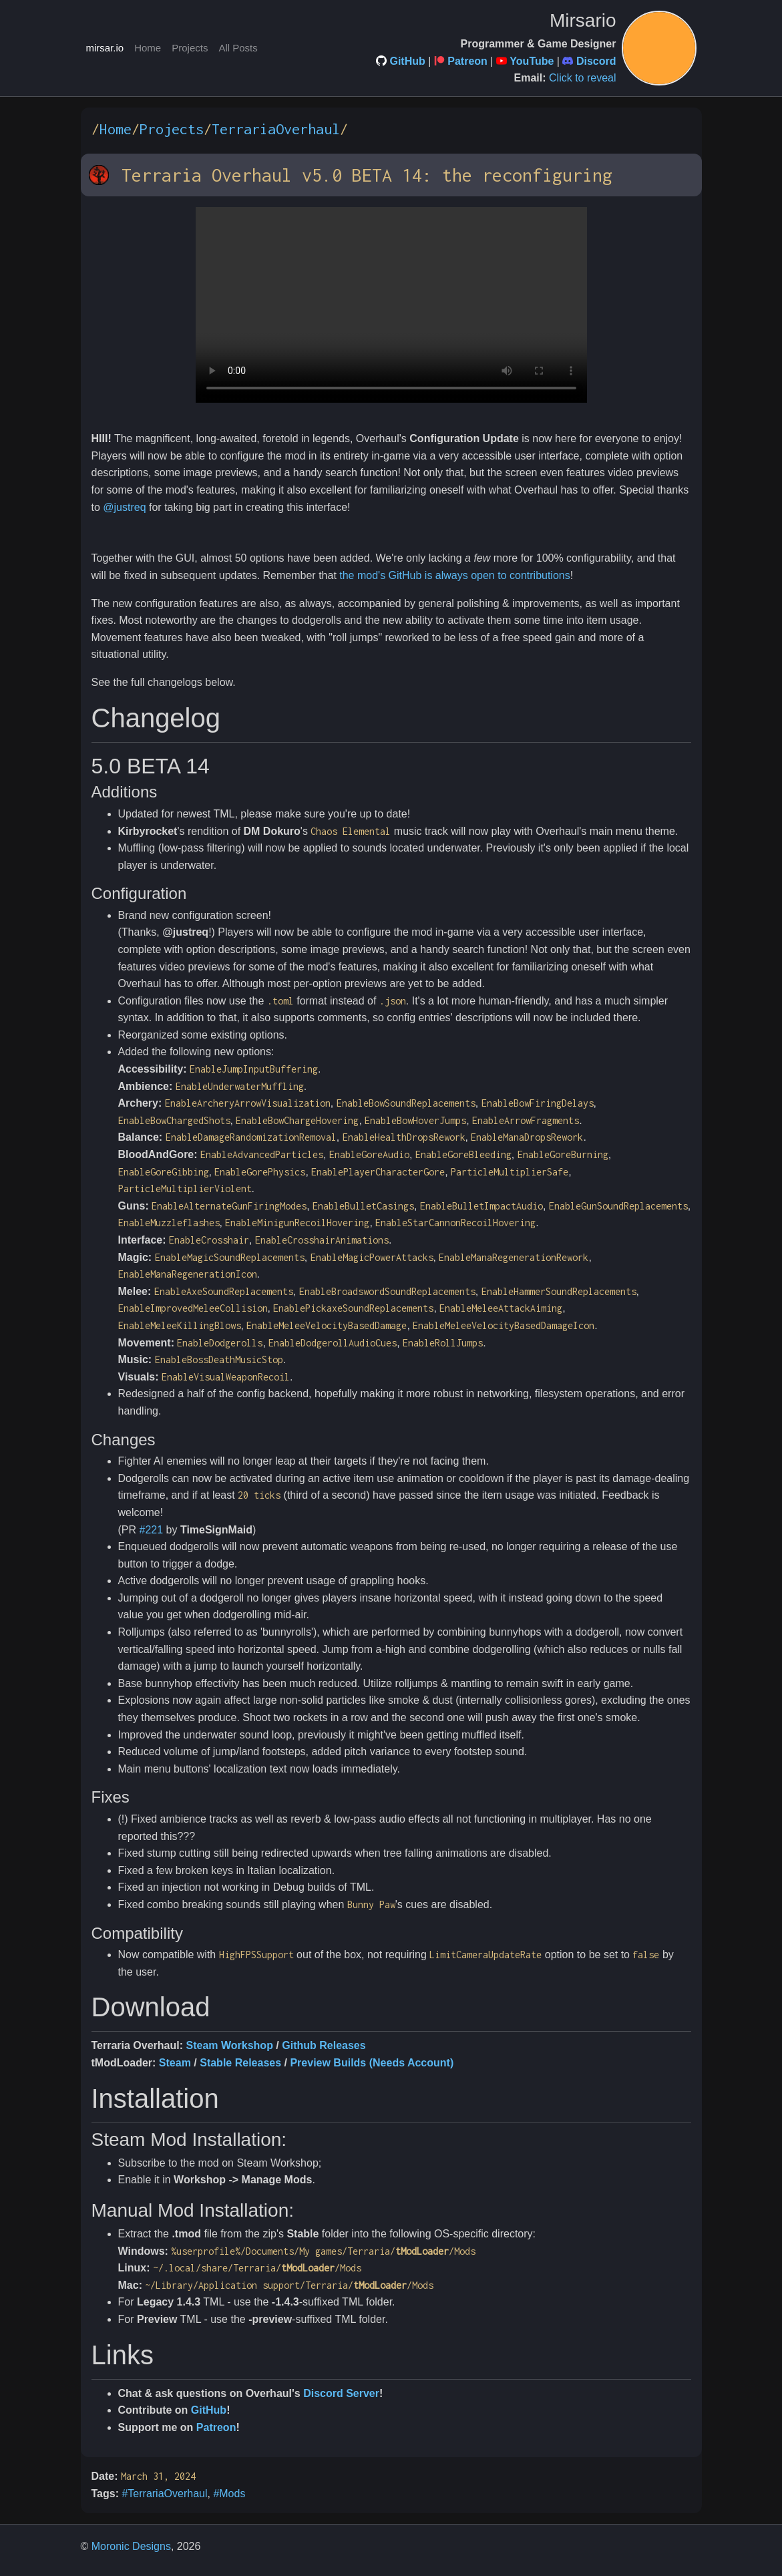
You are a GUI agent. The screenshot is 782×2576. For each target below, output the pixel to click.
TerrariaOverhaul (276, 129)
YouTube (532, 61)
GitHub (407, 61)
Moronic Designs (131, 2546)
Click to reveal (582, 77)
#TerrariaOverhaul (164, 2493)
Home (147, 47)
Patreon (467, 61)
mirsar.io (105, 47)
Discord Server (341, 2393)
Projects (190, 47)
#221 (152, 1529)
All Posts (237, 47)
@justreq (124, 507)
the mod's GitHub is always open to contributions (454, 575)
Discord (596, 61)
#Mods (229, 2493)
